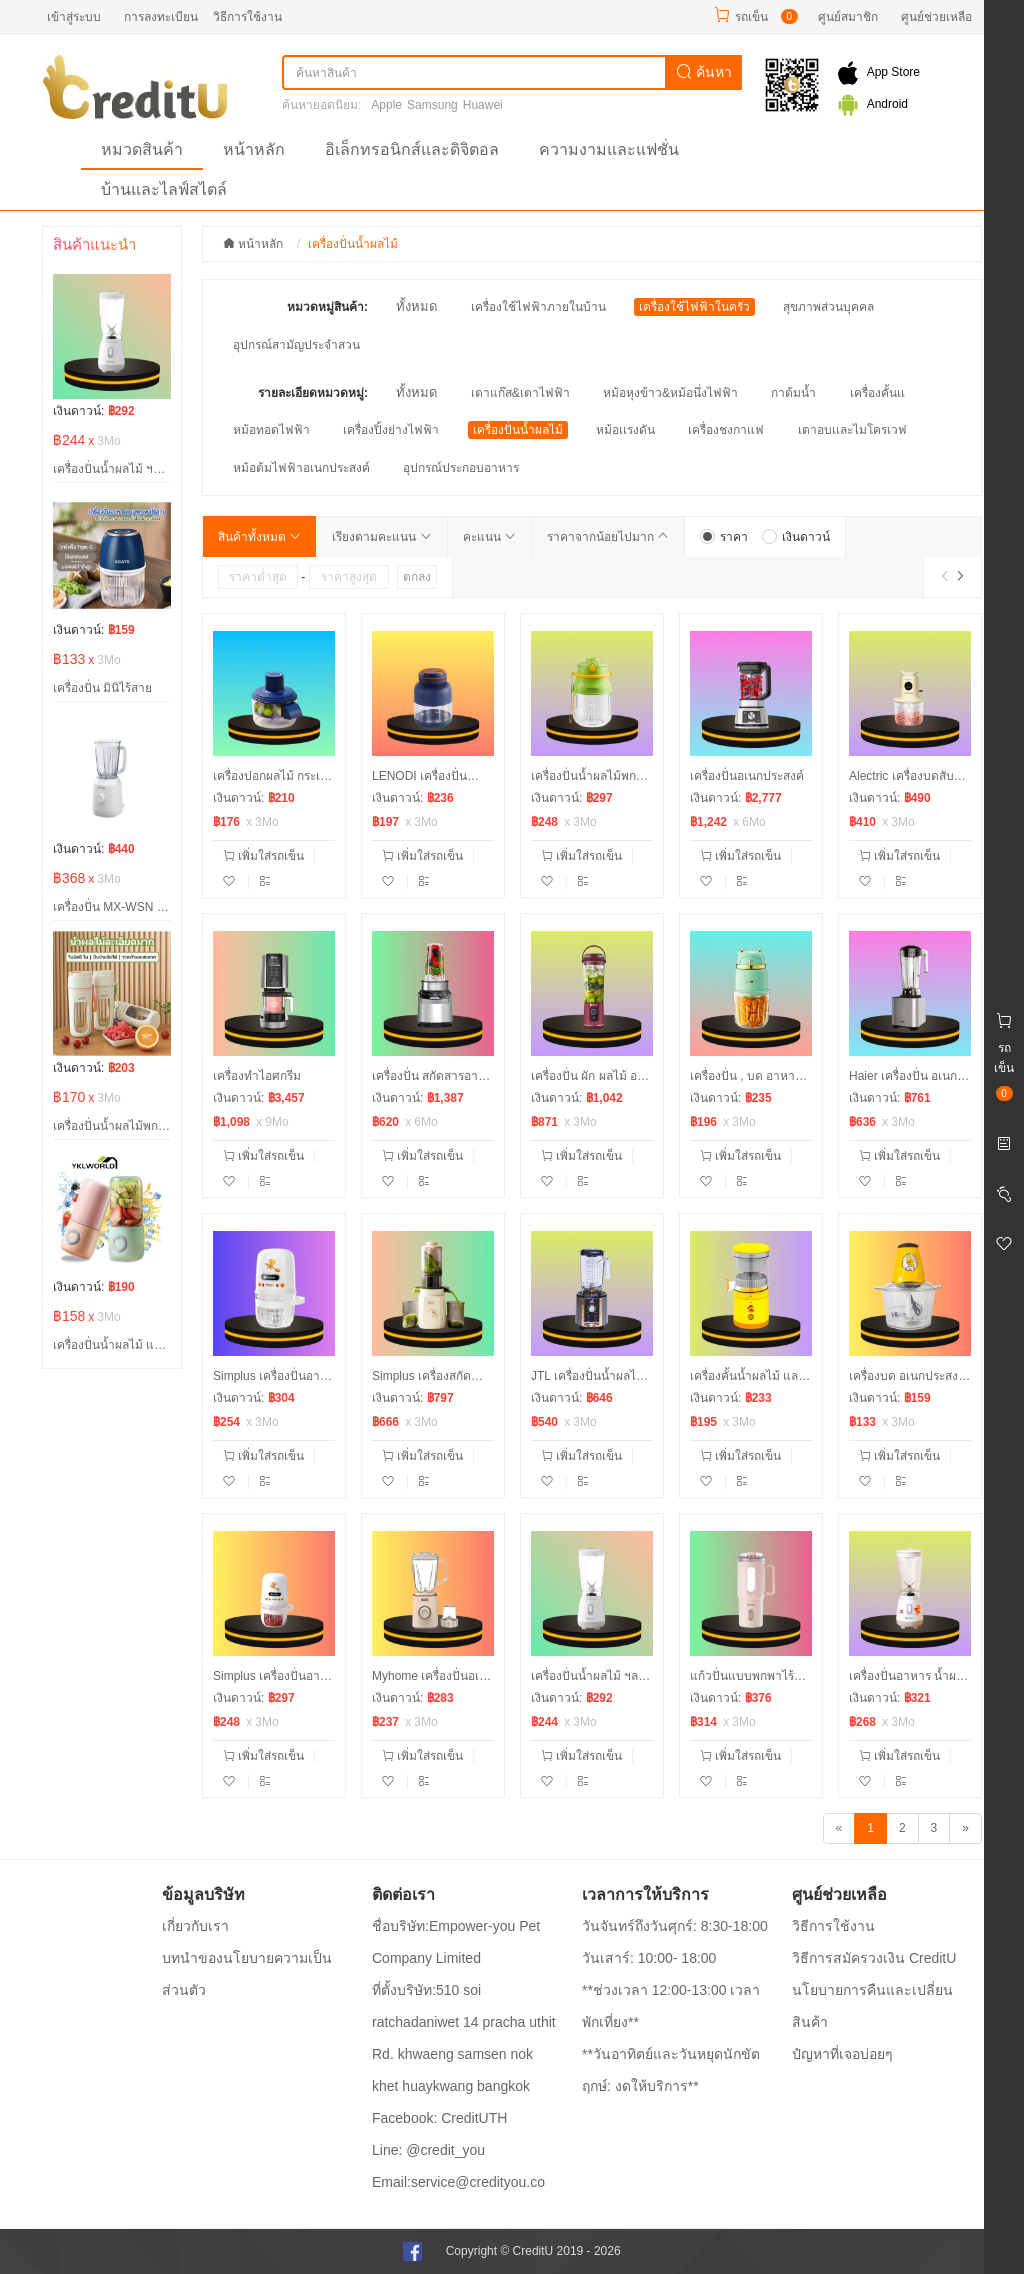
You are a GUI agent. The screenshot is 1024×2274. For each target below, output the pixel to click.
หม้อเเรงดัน (625, 430)
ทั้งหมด (416, 306)
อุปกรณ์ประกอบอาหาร (461, 468)
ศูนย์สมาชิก (848, 17)
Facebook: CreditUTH (439, 2118)
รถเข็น (751, 17)
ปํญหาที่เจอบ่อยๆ (842, 2054)
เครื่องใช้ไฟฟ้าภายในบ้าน (538, 307)
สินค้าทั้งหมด (259, 537)
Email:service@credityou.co (458, 2182)
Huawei (483, 105)
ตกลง (417, 577)
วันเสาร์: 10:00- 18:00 (649, 1958)
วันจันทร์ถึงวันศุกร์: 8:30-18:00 (675, 1926)
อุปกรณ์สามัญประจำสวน (296, 345)
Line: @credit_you (428, 2150)
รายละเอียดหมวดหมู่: (313, 393)
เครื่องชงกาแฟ (726, 430)
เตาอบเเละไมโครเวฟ (852, 430)
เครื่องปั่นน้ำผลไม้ (518, 430)
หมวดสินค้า (142, 149)
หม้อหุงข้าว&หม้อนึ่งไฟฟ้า (670, 393)
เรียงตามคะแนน (381, 537)
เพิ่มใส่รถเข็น (263, 856)
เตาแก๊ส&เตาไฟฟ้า (520, 393)
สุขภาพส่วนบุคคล (828, 307)
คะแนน (489, 537)
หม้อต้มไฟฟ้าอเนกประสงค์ (301, 468)
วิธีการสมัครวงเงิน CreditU (874, 1958)
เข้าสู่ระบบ (74, 17)
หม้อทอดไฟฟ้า (271, 430)
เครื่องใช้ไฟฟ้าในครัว (694, 307)
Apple (386, 105)
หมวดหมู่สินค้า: (327, 307)
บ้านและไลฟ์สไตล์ (164, 189)
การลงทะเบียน (161, 17)
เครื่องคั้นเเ (877, 393)
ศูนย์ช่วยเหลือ (936, 17)
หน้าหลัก (254, 149)
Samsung (432, 105)
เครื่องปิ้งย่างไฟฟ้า (391, 430)
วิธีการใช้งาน (247, 17)
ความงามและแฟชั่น (609, 149)
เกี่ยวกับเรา (195, 1926)
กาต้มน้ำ (793, 393)
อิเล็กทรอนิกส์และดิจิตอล (412, 149)
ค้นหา (704, 72)
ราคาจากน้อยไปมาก (608, 537)
